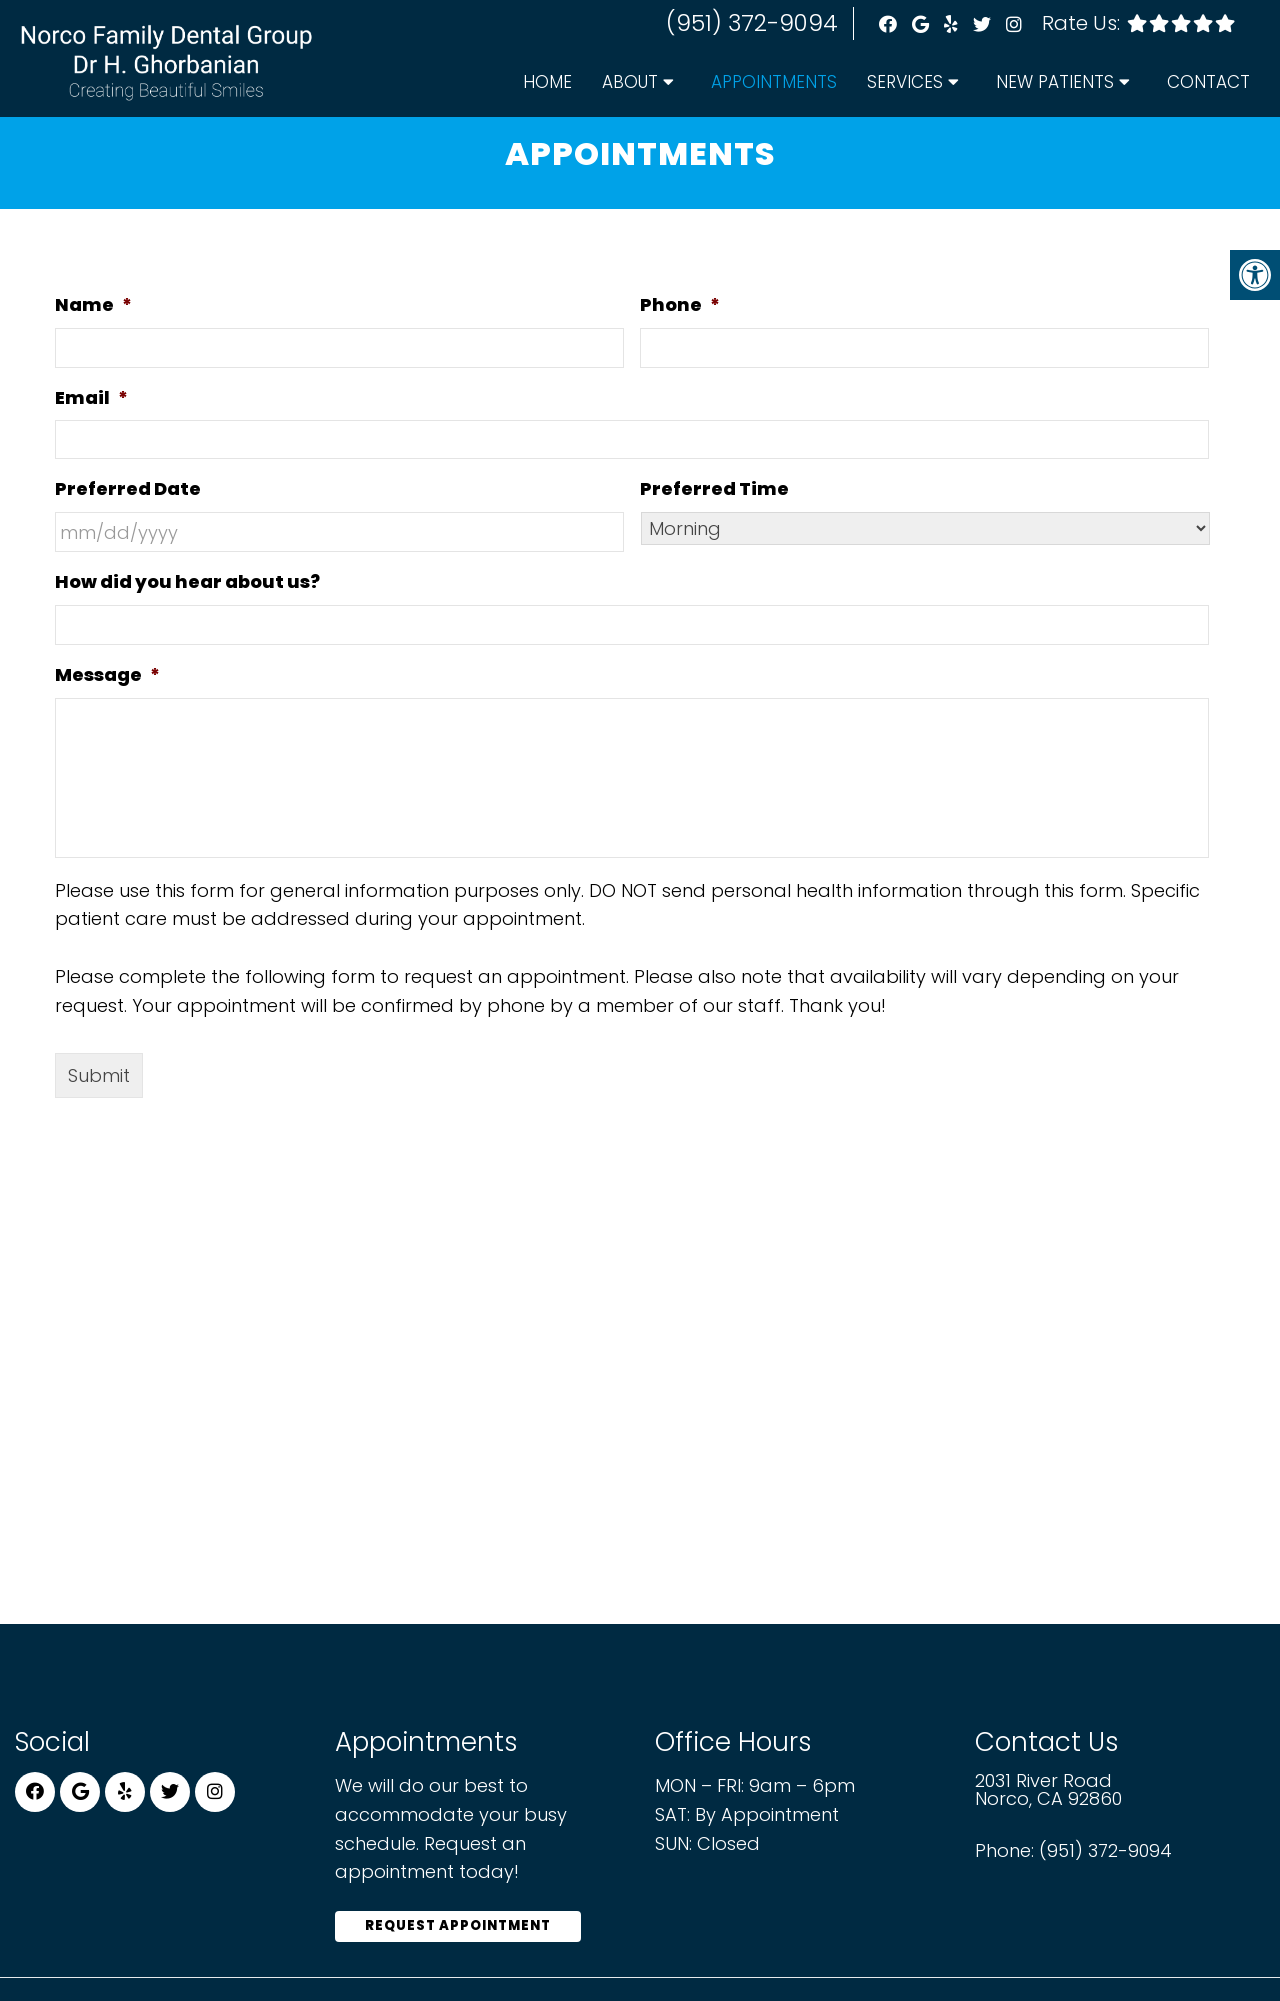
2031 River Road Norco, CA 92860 (1048, 1795)
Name (93, 309)
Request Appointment (458, 1930)
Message (107, 679)
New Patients (1055, 82)
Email (91, 402)
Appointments (774, 82)
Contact (1208, 82)
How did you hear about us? (187, 586)
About (630, 82)
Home (547, 82)
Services (905, 82)
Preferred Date (128, 493)
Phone (680, 309)
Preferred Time (714, 493)
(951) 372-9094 (752, 23)
